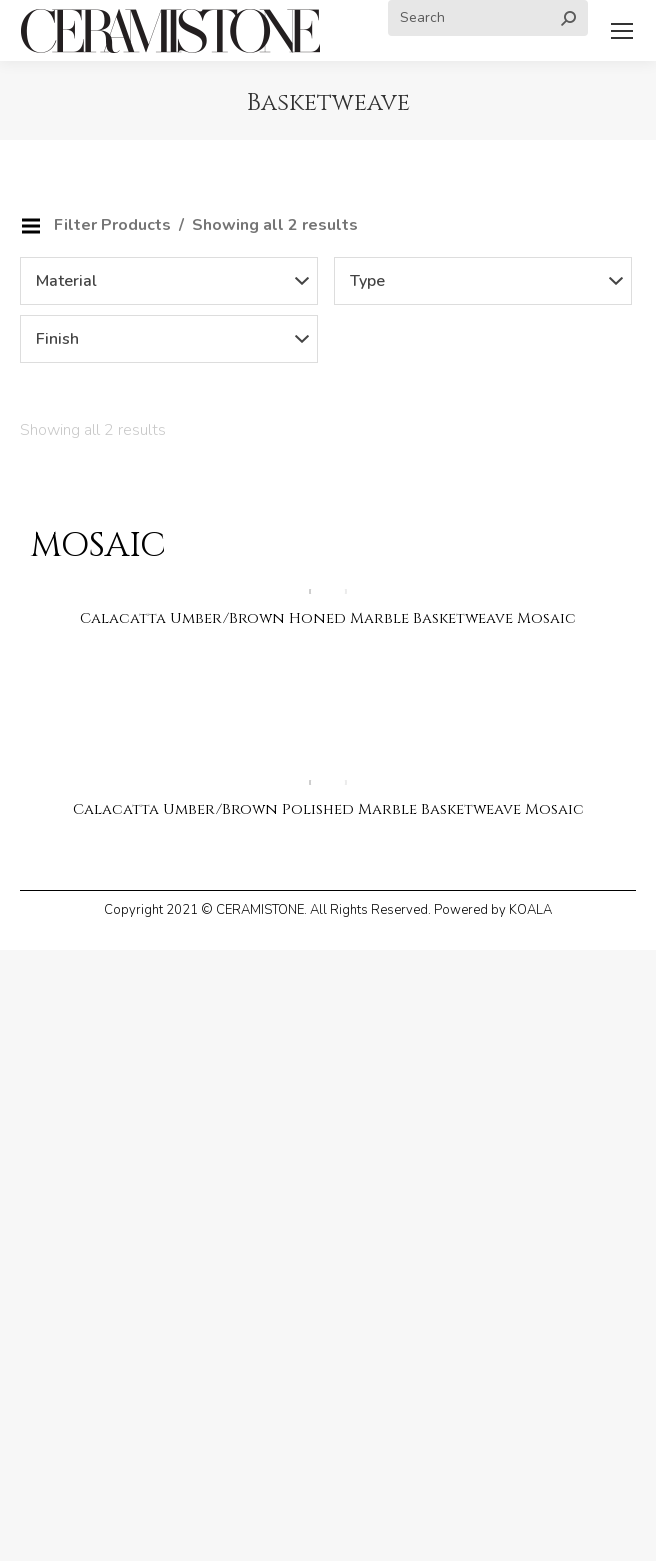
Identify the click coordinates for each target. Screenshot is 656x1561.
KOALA (530, 910)
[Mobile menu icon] (622, 31)
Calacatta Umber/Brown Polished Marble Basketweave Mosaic (328, 809)
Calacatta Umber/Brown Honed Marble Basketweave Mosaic (328, 618)
